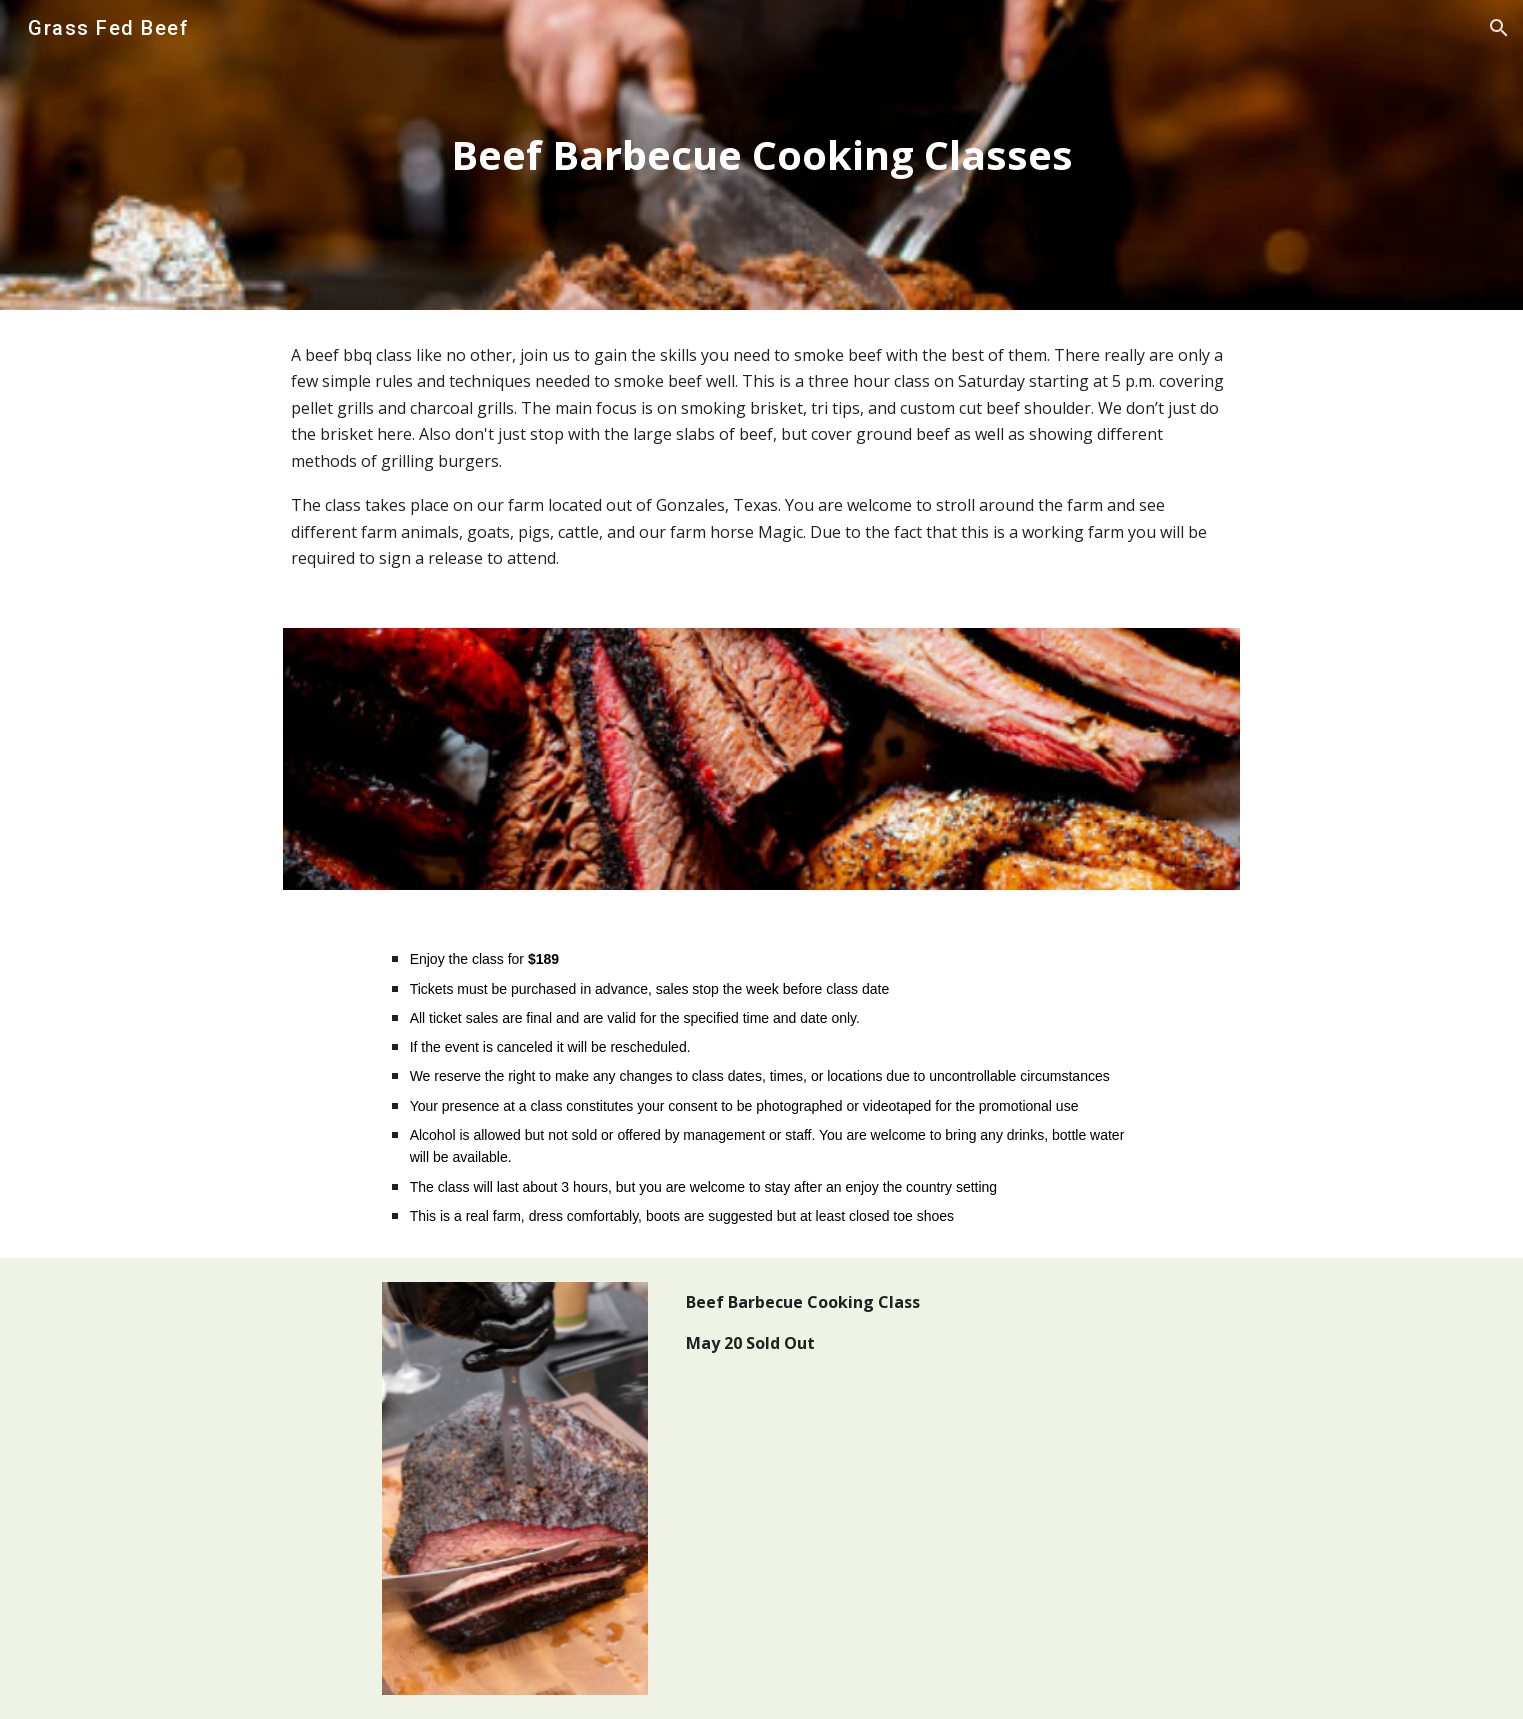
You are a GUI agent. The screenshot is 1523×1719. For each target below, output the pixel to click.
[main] (761, 155)
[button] (1499, 28)
